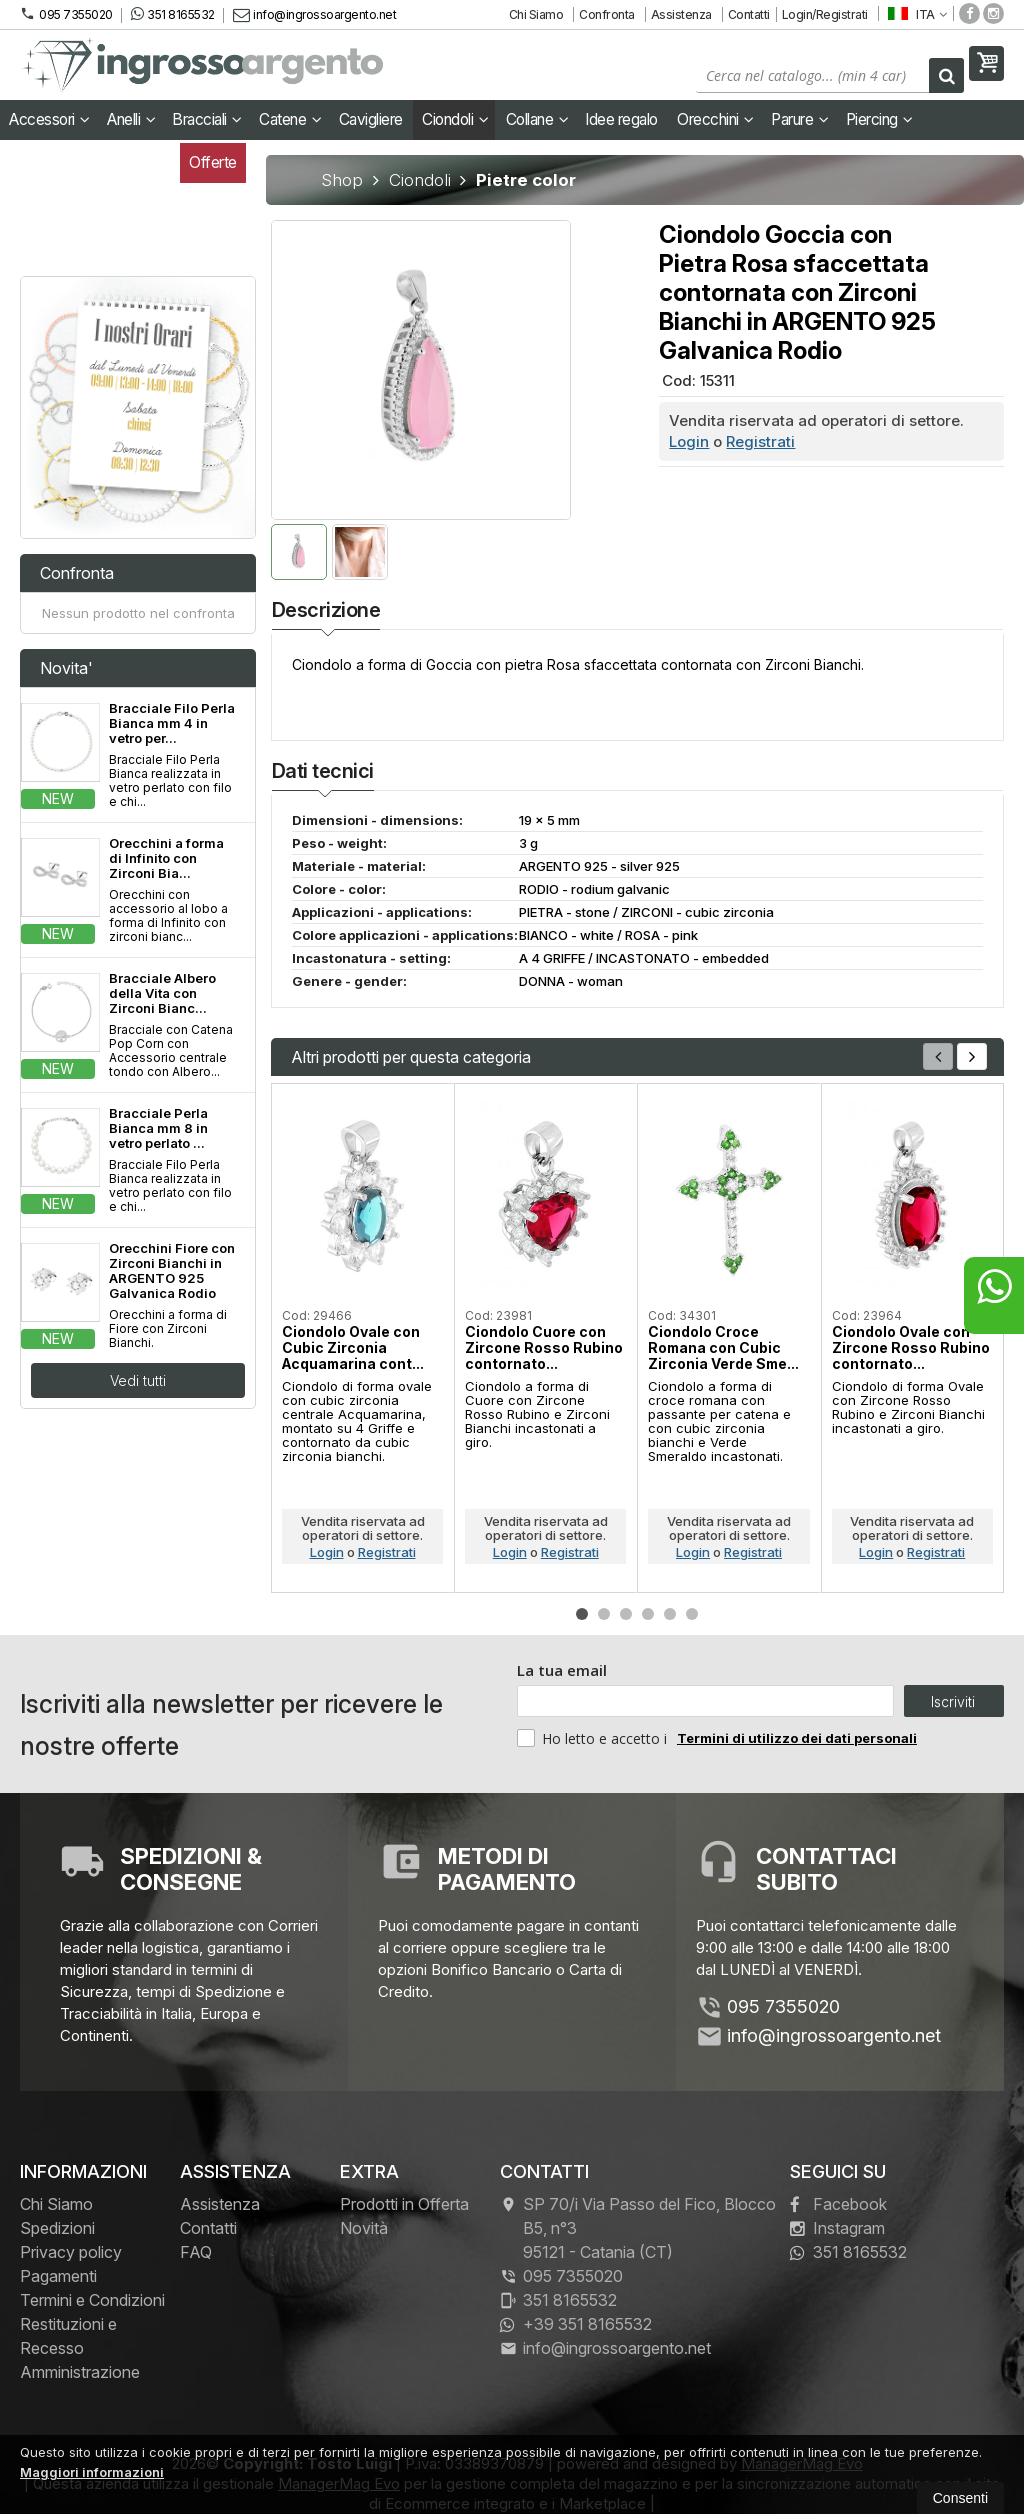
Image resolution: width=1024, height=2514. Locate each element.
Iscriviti (953, 1701)
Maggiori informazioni (92, 2472)
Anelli (131, 119)
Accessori (49, 119)
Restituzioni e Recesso (68, 2336)
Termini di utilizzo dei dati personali (797, 1738)
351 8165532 (173, 14)
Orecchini (715, 119)
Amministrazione (80, 2372)
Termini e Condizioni (92, 2300)
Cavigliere (371, 119)
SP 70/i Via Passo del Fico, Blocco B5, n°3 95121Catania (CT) (638, 2228)
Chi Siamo (536, 14)
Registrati (760, 441)
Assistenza (681, 14)
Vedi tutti (138, 1380)
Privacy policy (71, 2252)
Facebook (838, 2204)
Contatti (749, 14)
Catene (290, 119)
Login (689, 441)
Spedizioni (57, 2228)
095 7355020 (66, 14)
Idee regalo (621, 119)
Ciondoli (455, 119)
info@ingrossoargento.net (315, 14)
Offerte (213, 162)
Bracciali (207, 119)
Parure (799, 119)
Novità (364, 2228)
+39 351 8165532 (576, 2324)
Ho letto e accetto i (594, 1738)
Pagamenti (58, 2276)
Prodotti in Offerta (404, 2204)
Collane (537, 119)
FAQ (196, 2252)
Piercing (879, 119)
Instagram (837, 2228)
